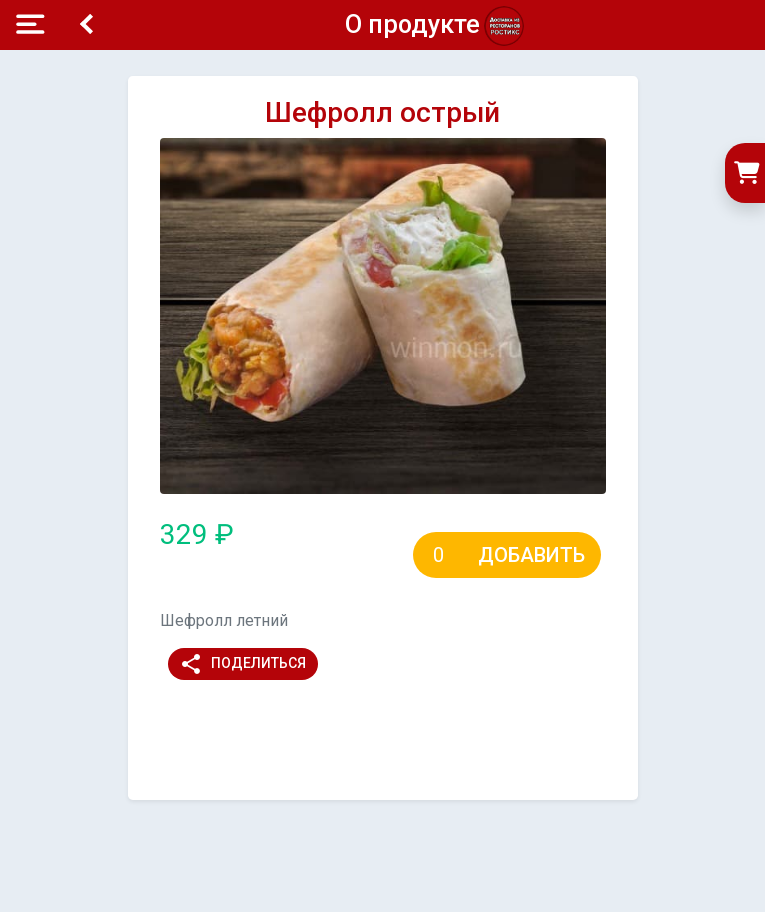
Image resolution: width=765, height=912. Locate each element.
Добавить (531, 555)
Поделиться (242, 664)
